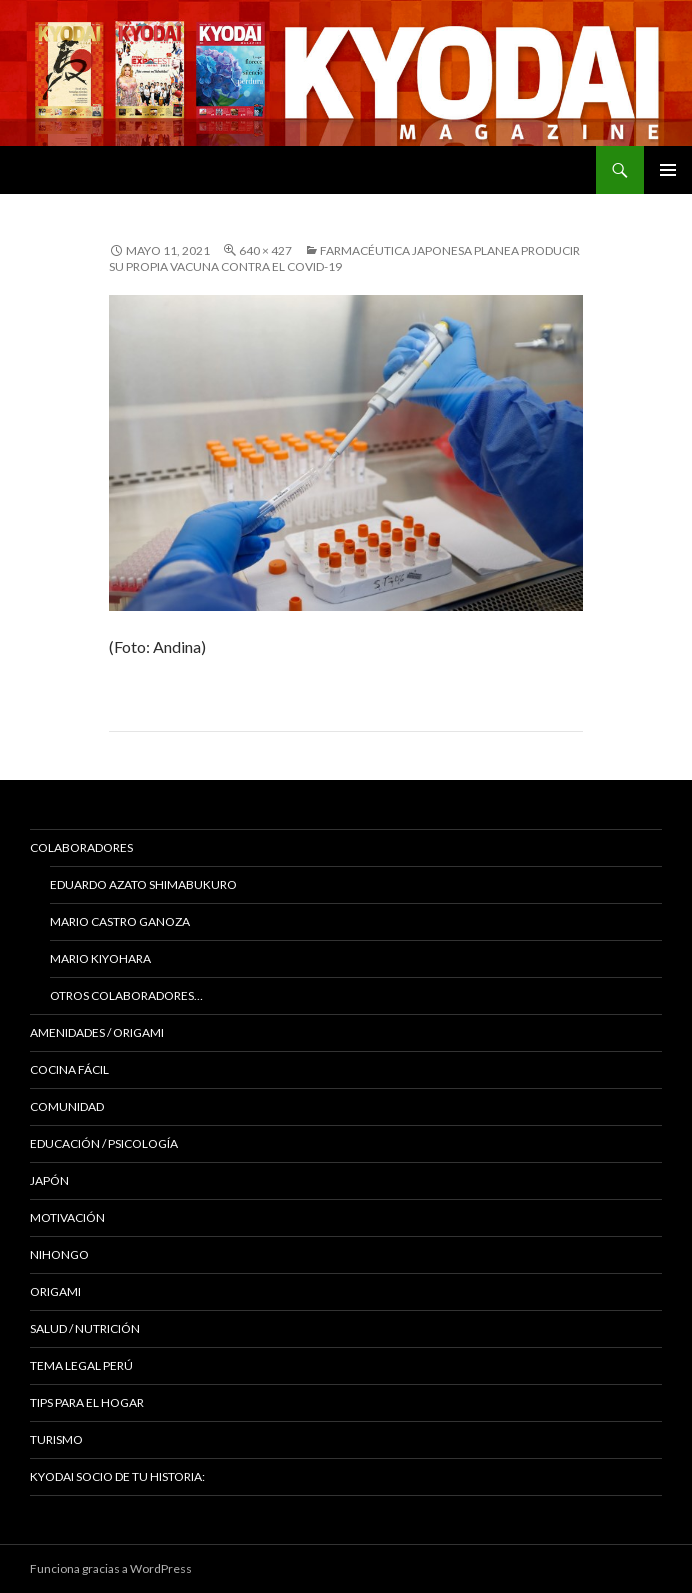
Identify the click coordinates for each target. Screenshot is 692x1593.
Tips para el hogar (87, 1402)
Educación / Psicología (104, 1143)
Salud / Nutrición (85, 1328)
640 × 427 (265, 250)
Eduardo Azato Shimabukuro (143, 884)
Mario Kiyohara (100, 958)
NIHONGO (59, 1254)
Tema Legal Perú (81, 1365)
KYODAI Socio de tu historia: (118, 1476)
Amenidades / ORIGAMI (97, 1032)
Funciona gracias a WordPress (111, 1568)
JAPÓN (49, 1180)
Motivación (67, 1217)
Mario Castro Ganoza (120, 921)
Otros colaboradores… (126, 995)
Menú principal (668, 170)
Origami (55, 1291)
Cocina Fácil (69, 1069)
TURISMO (56, 1439)
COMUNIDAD (67, 1106)
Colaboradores (81, 847)
